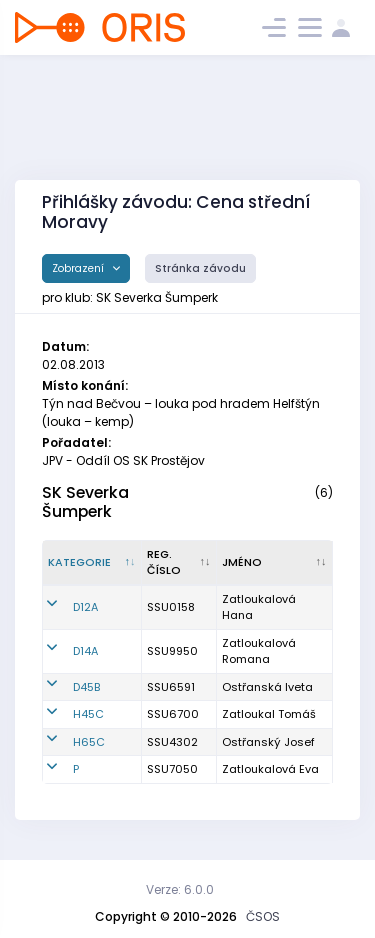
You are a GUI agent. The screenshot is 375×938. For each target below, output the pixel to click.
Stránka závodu (200, 268)
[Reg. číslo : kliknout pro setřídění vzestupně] (179, 563)
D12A (85, 607)
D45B (86, 687)
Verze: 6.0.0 (180, 889)
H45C (88, 714)
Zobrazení (79, 268)
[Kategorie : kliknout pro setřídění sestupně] (92, 563)
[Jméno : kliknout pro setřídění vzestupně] (275, 563)
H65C (89, 742)
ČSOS (263, 916)
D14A (85, 651)
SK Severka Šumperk (85, 502)
